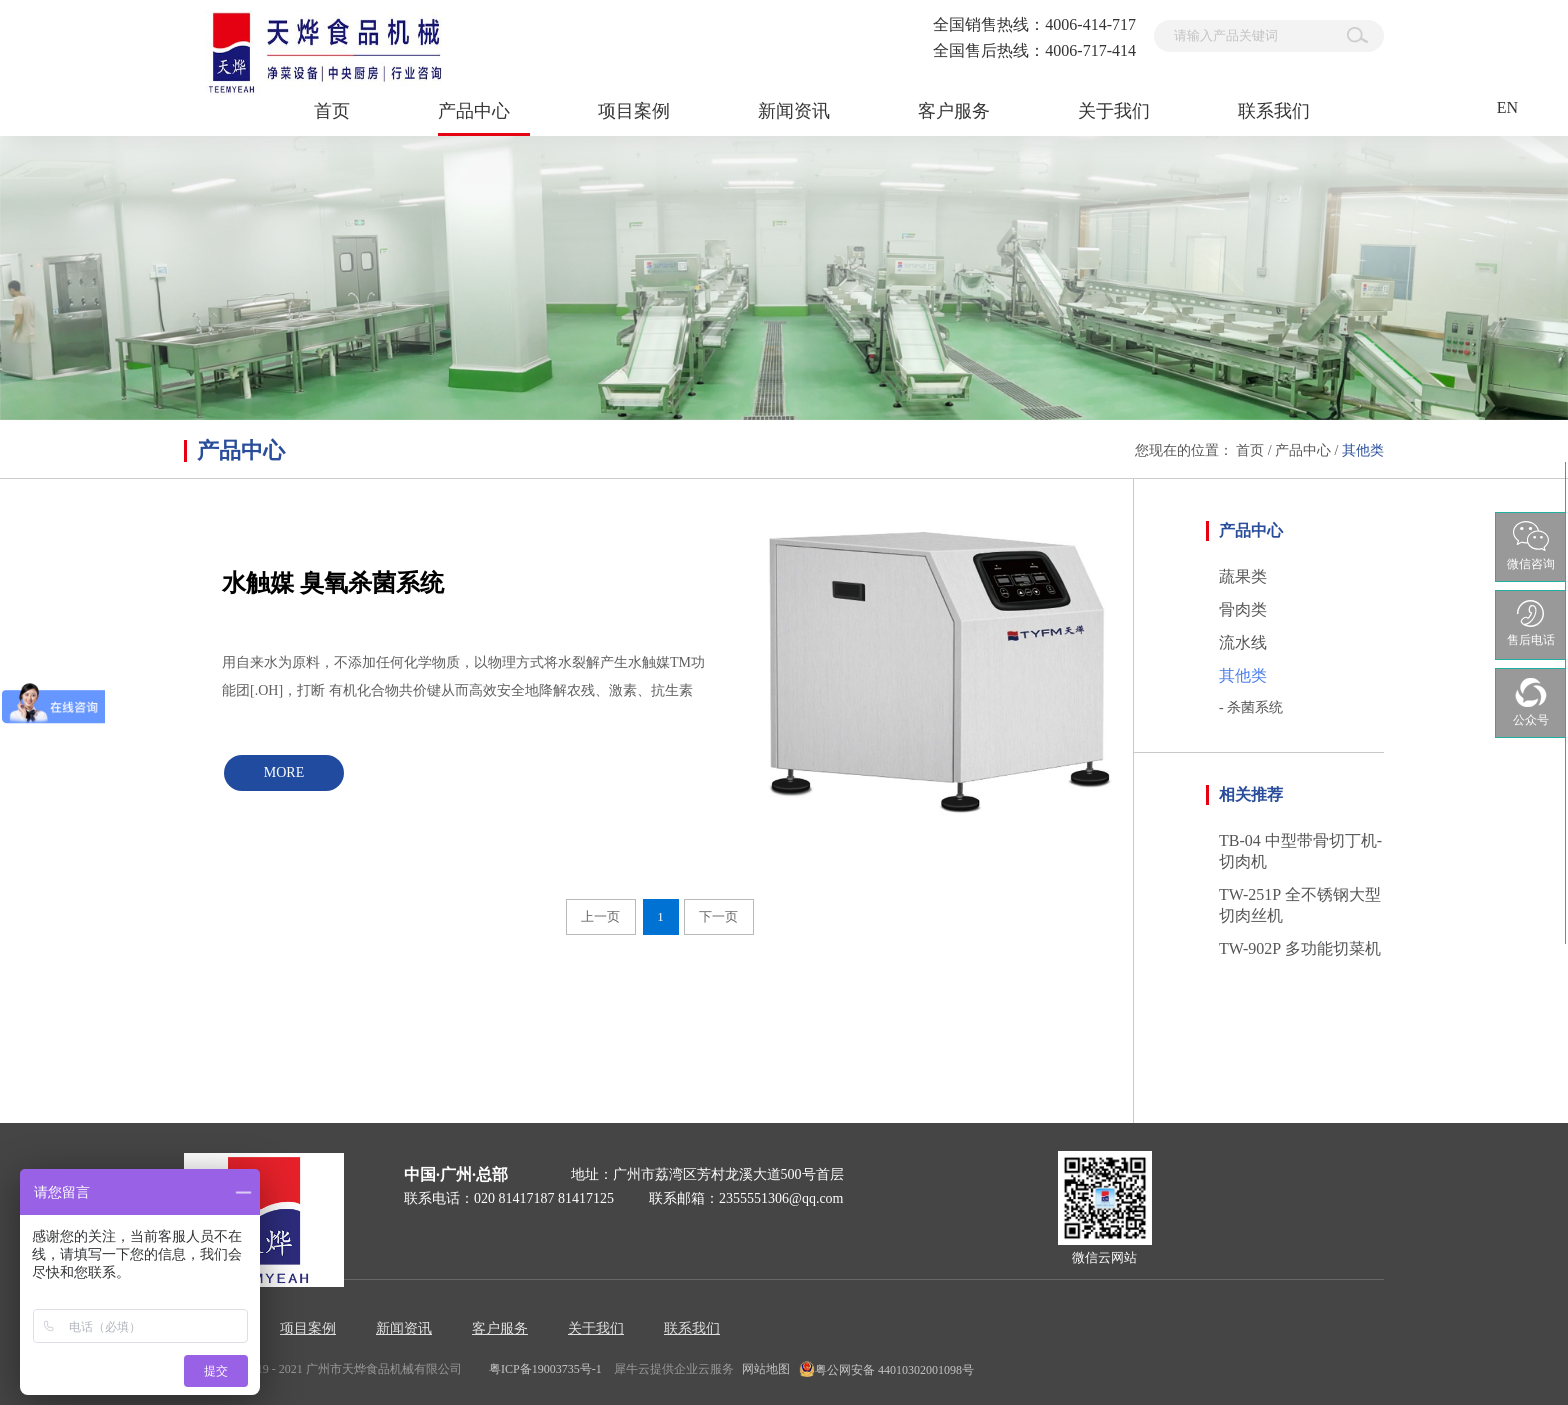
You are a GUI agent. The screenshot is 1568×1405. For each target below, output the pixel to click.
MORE (284, 772)
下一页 (718, 916)
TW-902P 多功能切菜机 (1300, 948)
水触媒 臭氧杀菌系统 (333, 583)
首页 (332, 111)
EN (1507, 107)
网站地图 (763, 1369)
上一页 (600, 916)
